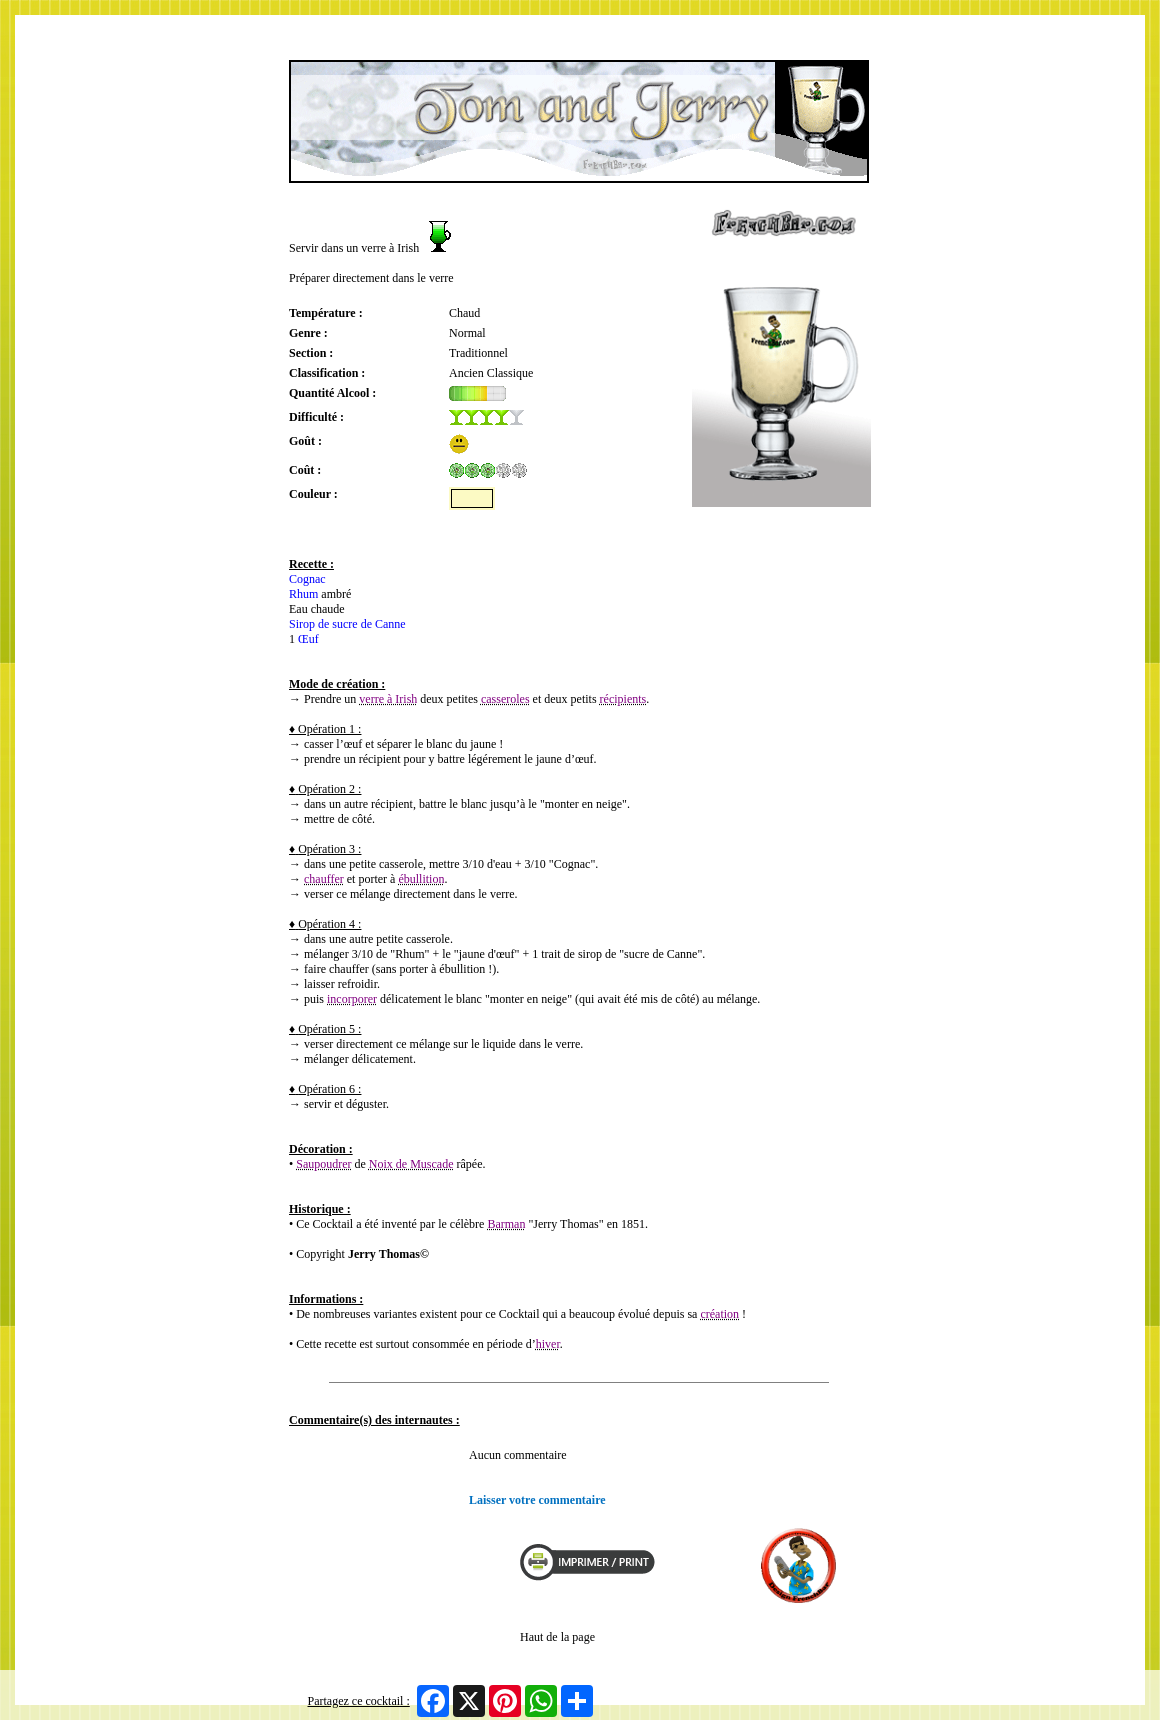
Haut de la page (557, 1637)
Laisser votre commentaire (537, 1500)
